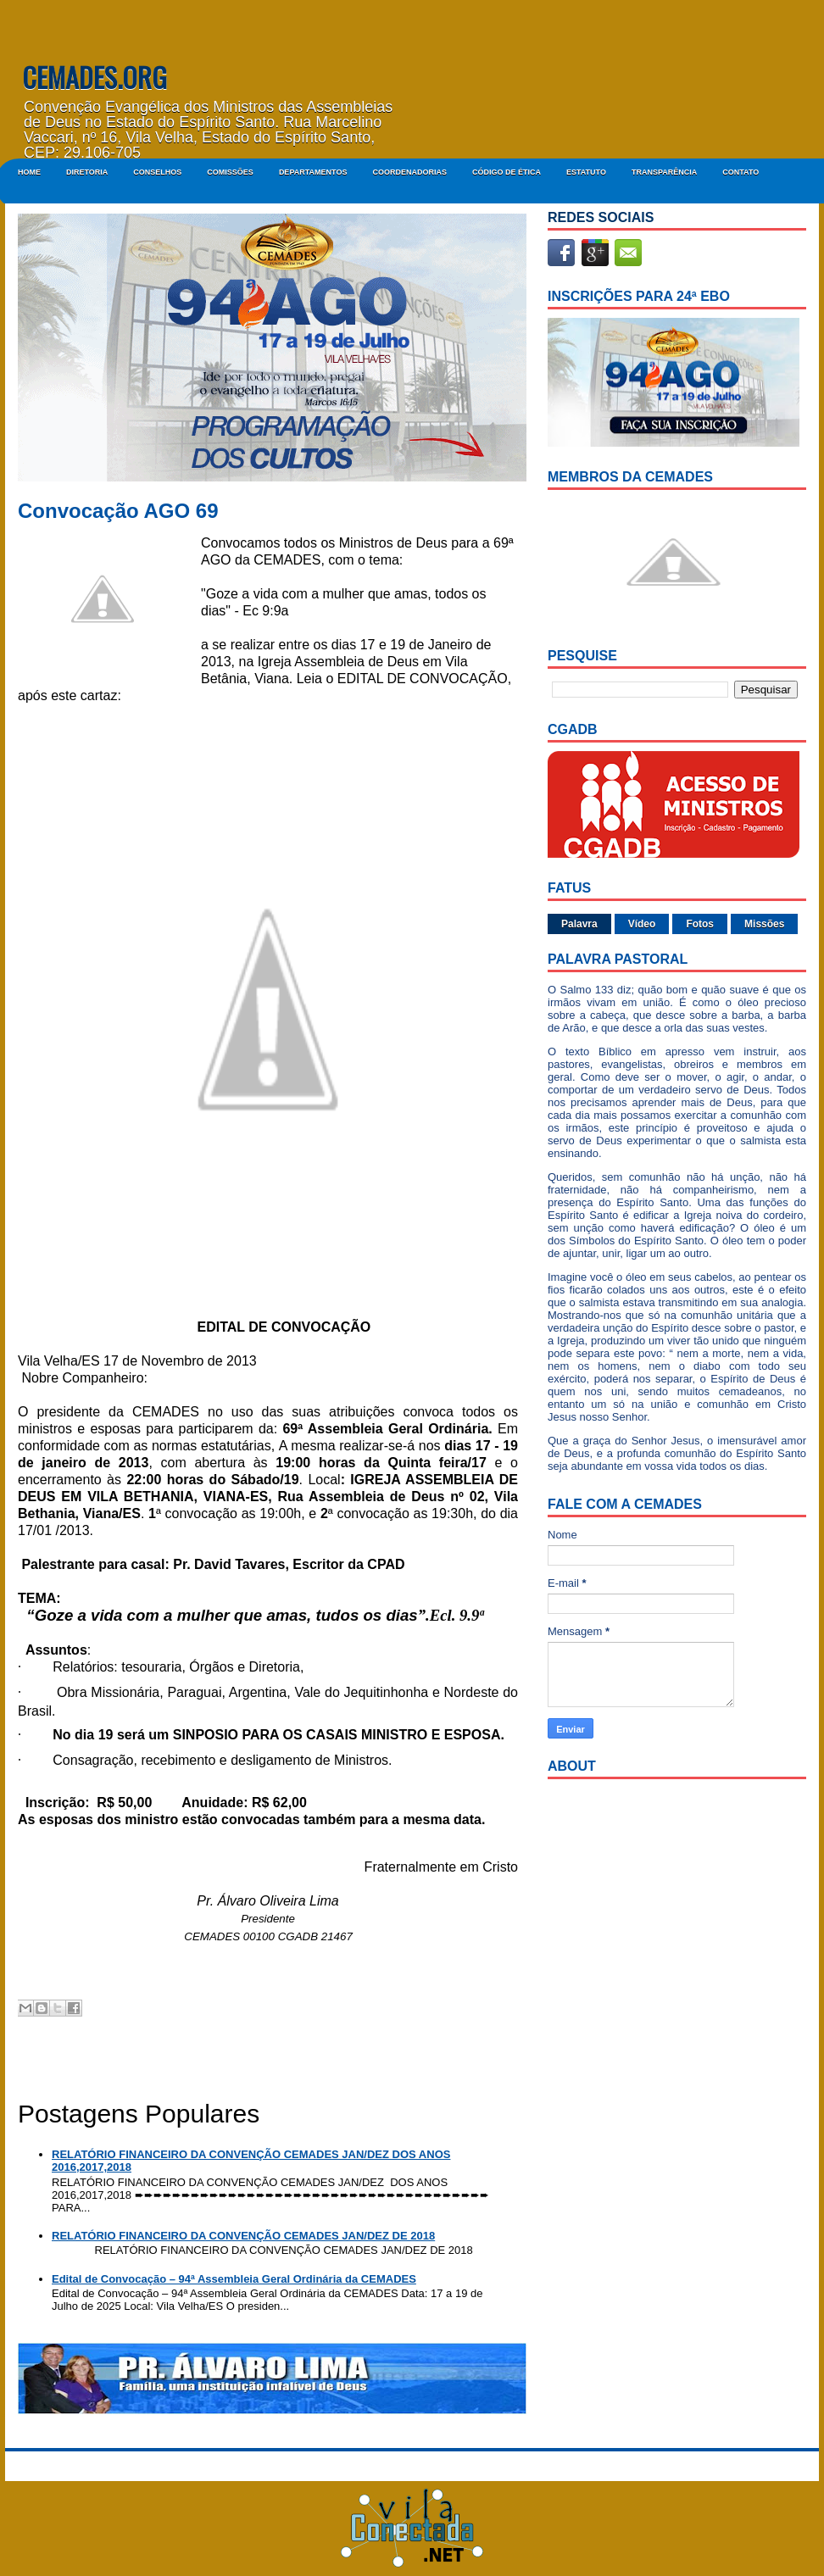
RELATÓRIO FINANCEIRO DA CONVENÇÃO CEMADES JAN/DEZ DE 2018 (243, 2235)
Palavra (579, 924)
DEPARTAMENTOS (313, 172)
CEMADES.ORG (94, 77)
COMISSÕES (230, 172)
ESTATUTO (586, 172)
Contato (740, 172)
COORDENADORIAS (409, 172)
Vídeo (642, 924)
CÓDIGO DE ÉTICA (506, 172)
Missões (764, 924)
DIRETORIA (87, 172)
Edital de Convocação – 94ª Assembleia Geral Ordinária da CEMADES (234, 2279)
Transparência (664, 172)
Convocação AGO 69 (118, 511)
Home (29, 172)
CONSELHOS (157, 172)
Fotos (700, 924)
